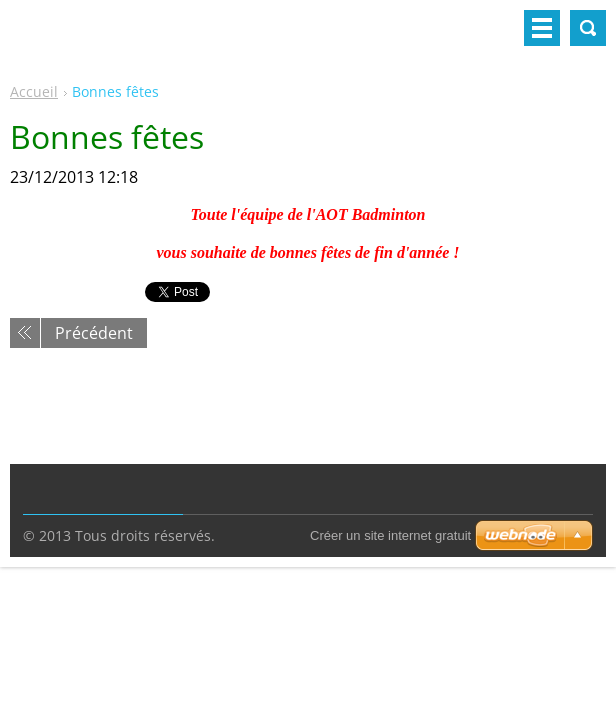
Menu (542, 28)
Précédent (94, 333)
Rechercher (588, 28)
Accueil (34, 91)
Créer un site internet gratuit (390, 535)
